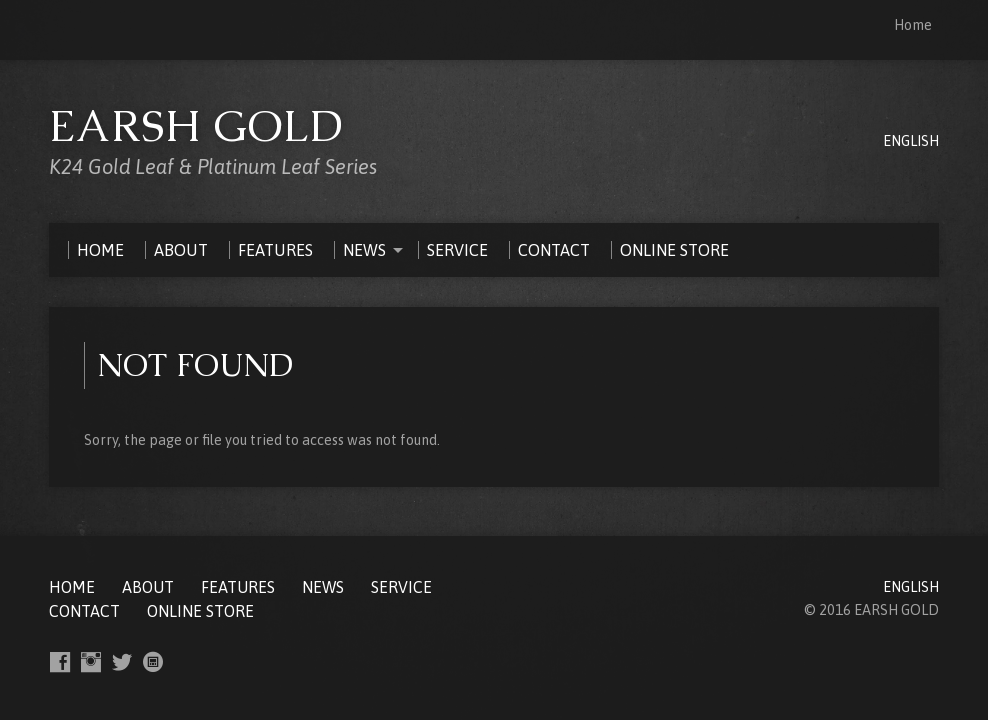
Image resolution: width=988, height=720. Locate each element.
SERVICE (401, 587)
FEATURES (238, 587)
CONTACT (84, 611)
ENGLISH (911, 141)
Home (913, 25)
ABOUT (148, 587)
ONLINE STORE (200, 611)
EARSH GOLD (196, 126)
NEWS (323, 587)
